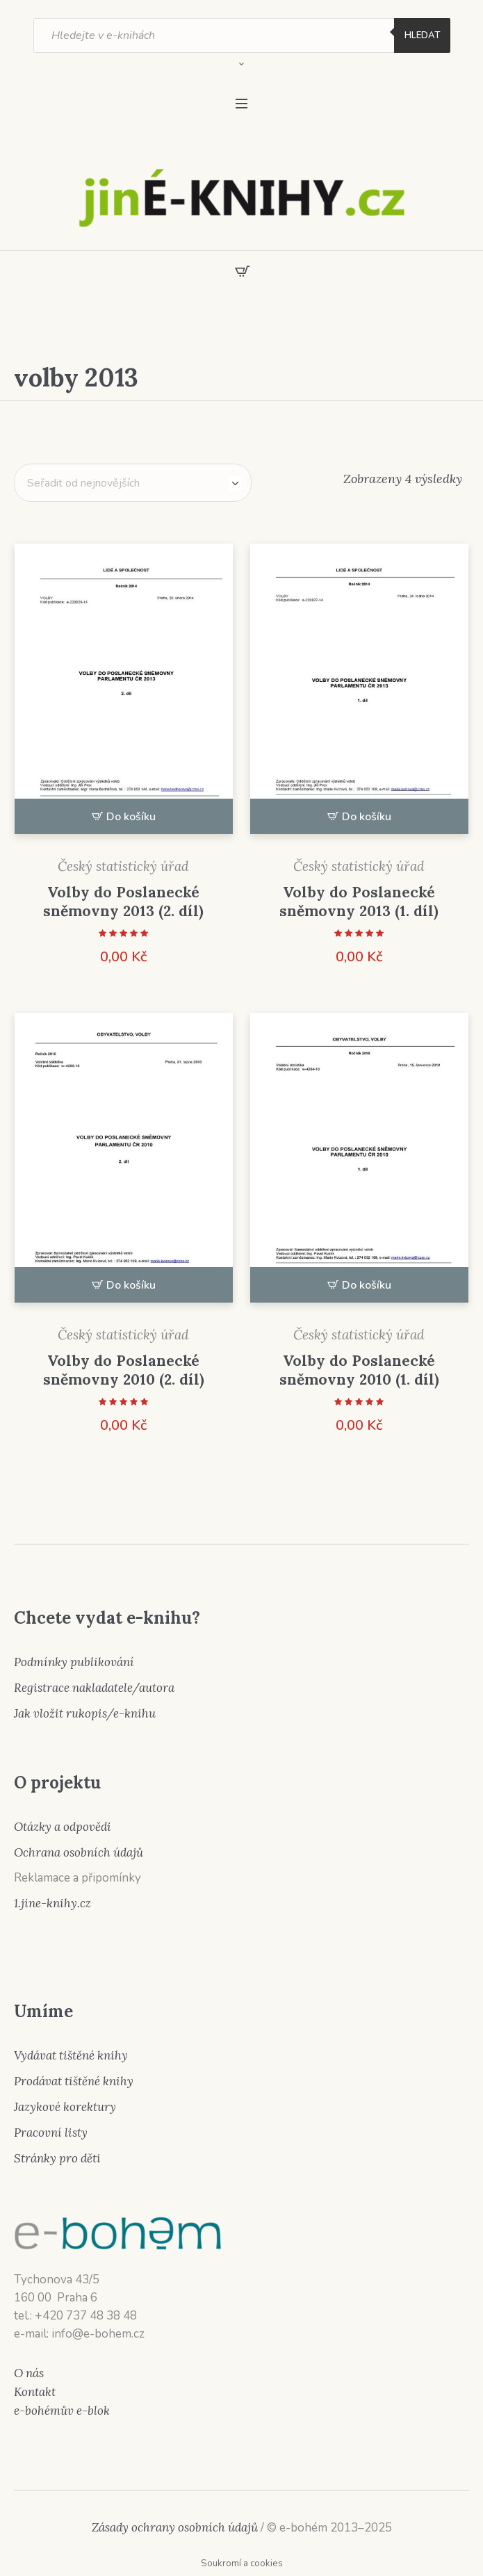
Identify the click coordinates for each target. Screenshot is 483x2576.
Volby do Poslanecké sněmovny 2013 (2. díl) (123, 901)
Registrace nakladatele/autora (94, 1687)
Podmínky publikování (74, 1662)
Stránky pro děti (57, 2158)
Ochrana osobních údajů (78, 1852)
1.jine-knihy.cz (52, 1903)
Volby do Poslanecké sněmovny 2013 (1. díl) (359, 901)
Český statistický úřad (123, 866)
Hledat (422, 35)
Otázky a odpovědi (62, 1826)
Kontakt (35, 2391)
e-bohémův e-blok (62, 2410)
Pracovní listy (51, 2132)
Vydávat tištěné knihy (71, 2055)
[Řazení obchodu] (133, 483)
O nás (29, 2373)
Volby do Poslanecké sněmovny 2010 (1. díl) (359, 1370)
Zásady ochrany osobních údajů (175, 2527)
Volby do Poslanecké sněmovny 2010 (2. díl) (123, 1370)
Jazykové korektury (65, 2106)
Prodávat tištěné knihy (73, 2081)
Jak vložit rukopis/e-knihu (85, 1713)
